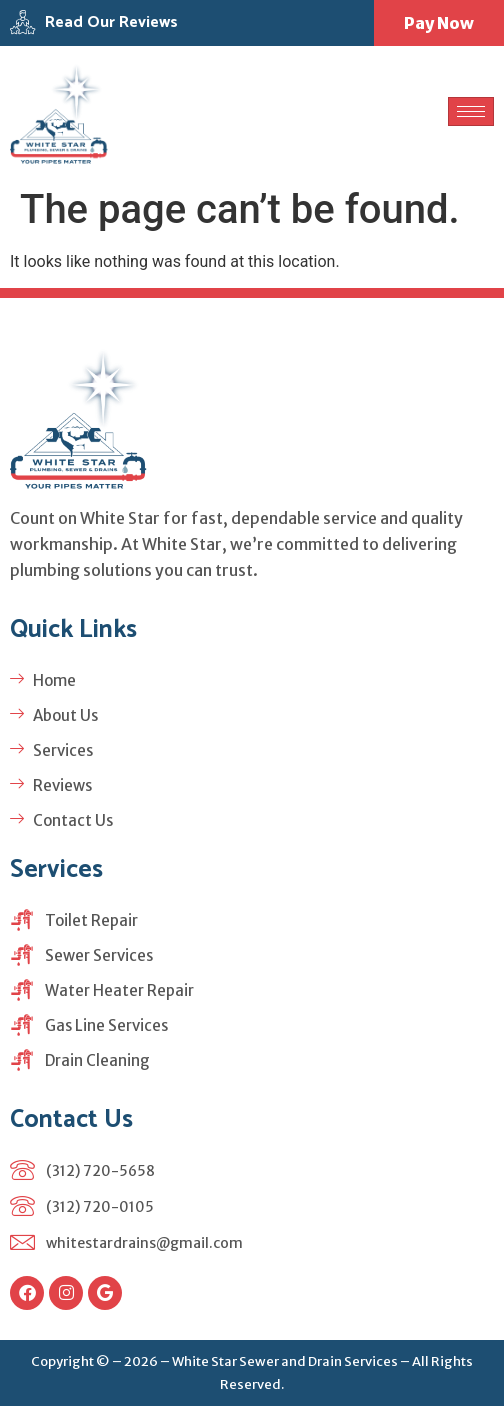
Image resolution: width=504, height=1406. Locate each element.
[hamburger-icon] (471, 111)
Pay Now (439, 23)
